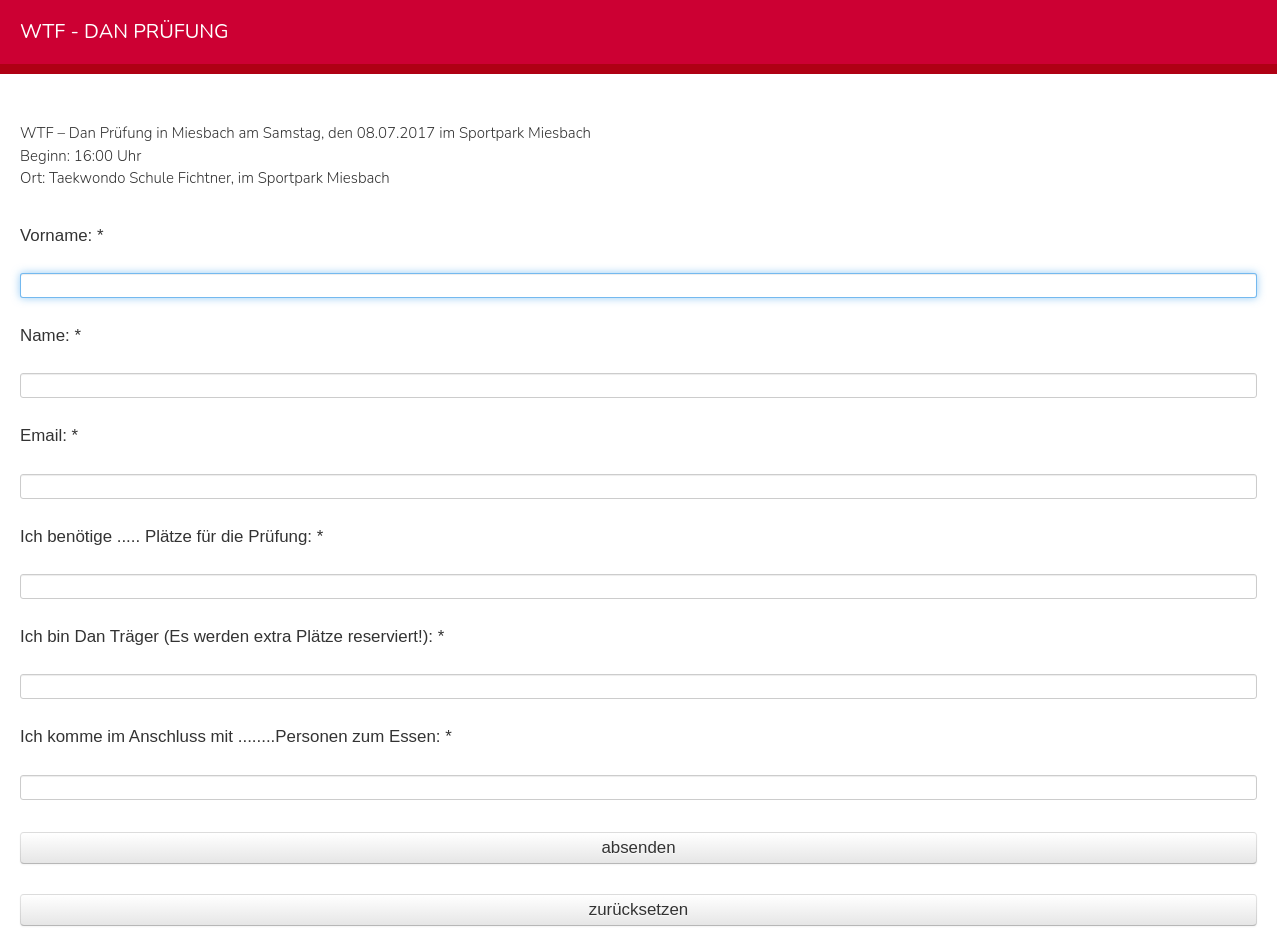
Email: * (49, 435)
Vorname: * (62, 235)
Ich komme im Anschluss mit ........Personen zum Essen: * (236, 736)
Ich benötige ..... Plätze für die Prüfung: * (171, 536)
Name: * (50, 335)
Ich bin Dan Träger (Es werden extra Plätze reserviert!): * (232, 636)
